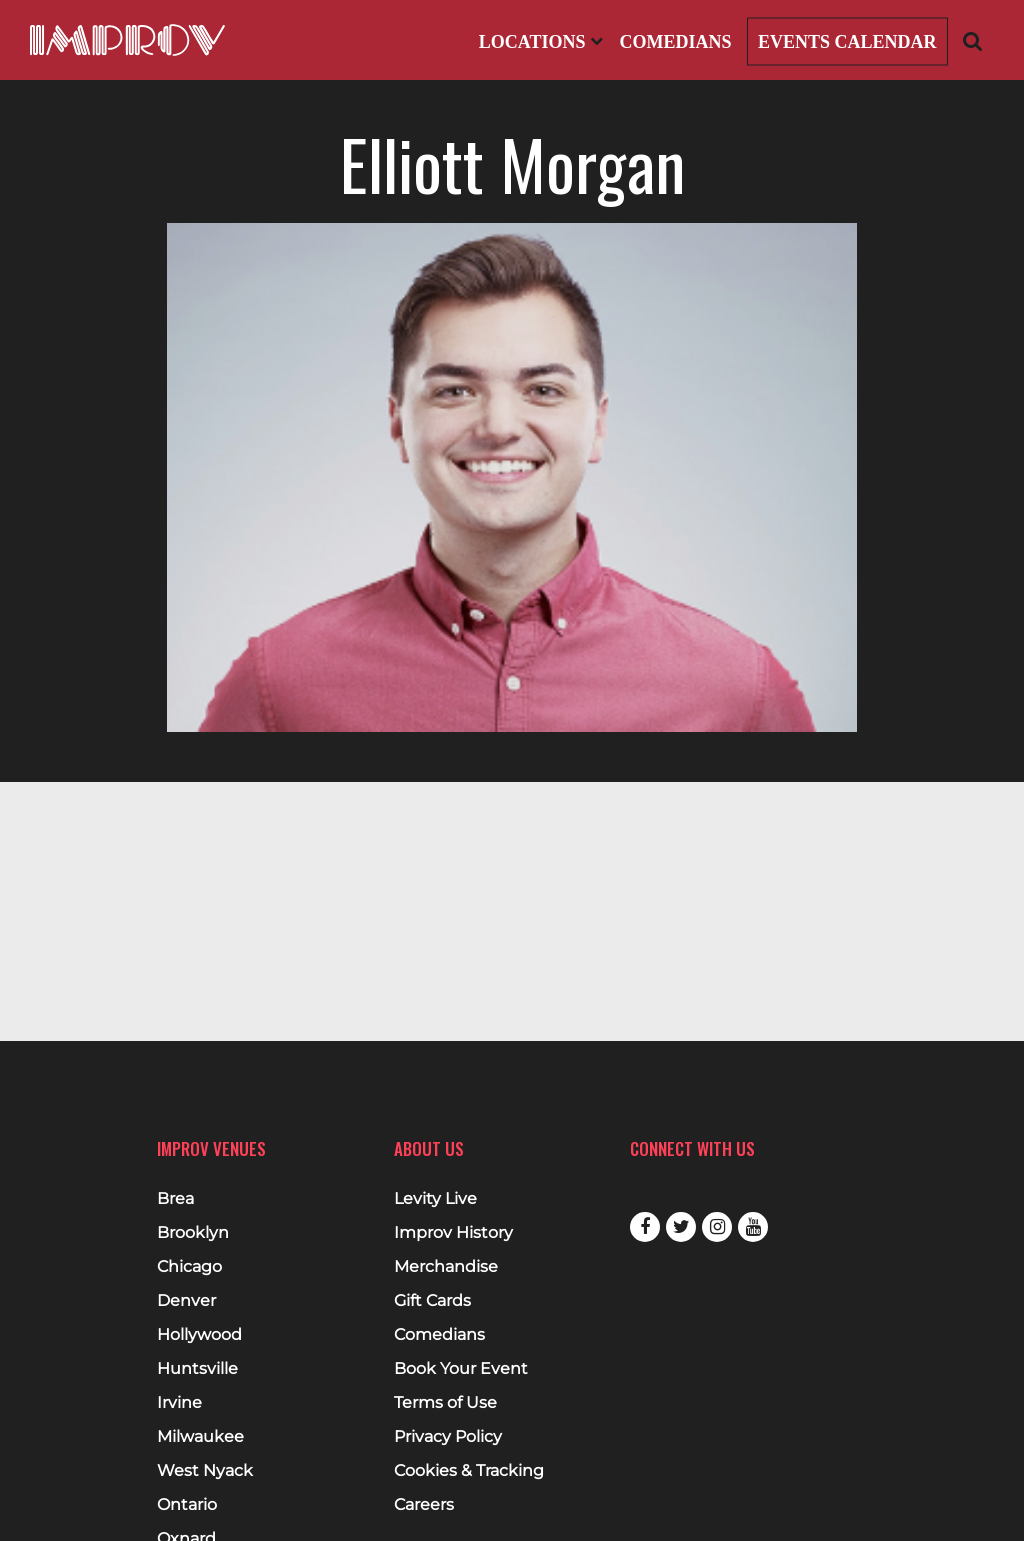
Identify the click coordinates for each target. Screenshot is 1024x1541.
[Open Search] (973, 40)
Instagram (717, 1227)
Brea (175, 1199)
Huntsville (197, 1369)
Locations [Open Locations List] (541, 42)
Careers (424, 1505)
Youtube (753, 1227)
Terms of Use (445, 1403)
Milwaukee (200, 1437)
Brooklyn (193, 1233)
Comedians (675, 42)
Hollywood (199, 1335)
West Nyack (205, 1471)
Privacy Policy (448, 1437)
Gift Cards (432, 1301)
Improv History (453, 1233)
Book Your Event (461, 1369)
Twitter (681, 1227)
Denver (186, 1301)
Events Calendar (847, 42)
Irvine (179, 1403)
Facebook (645, 1227)
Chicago (189, 1267)
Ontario (187, 1505)
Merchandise (446, 1267)
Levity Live (435, 1199)
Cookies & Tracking (469, 1471)
